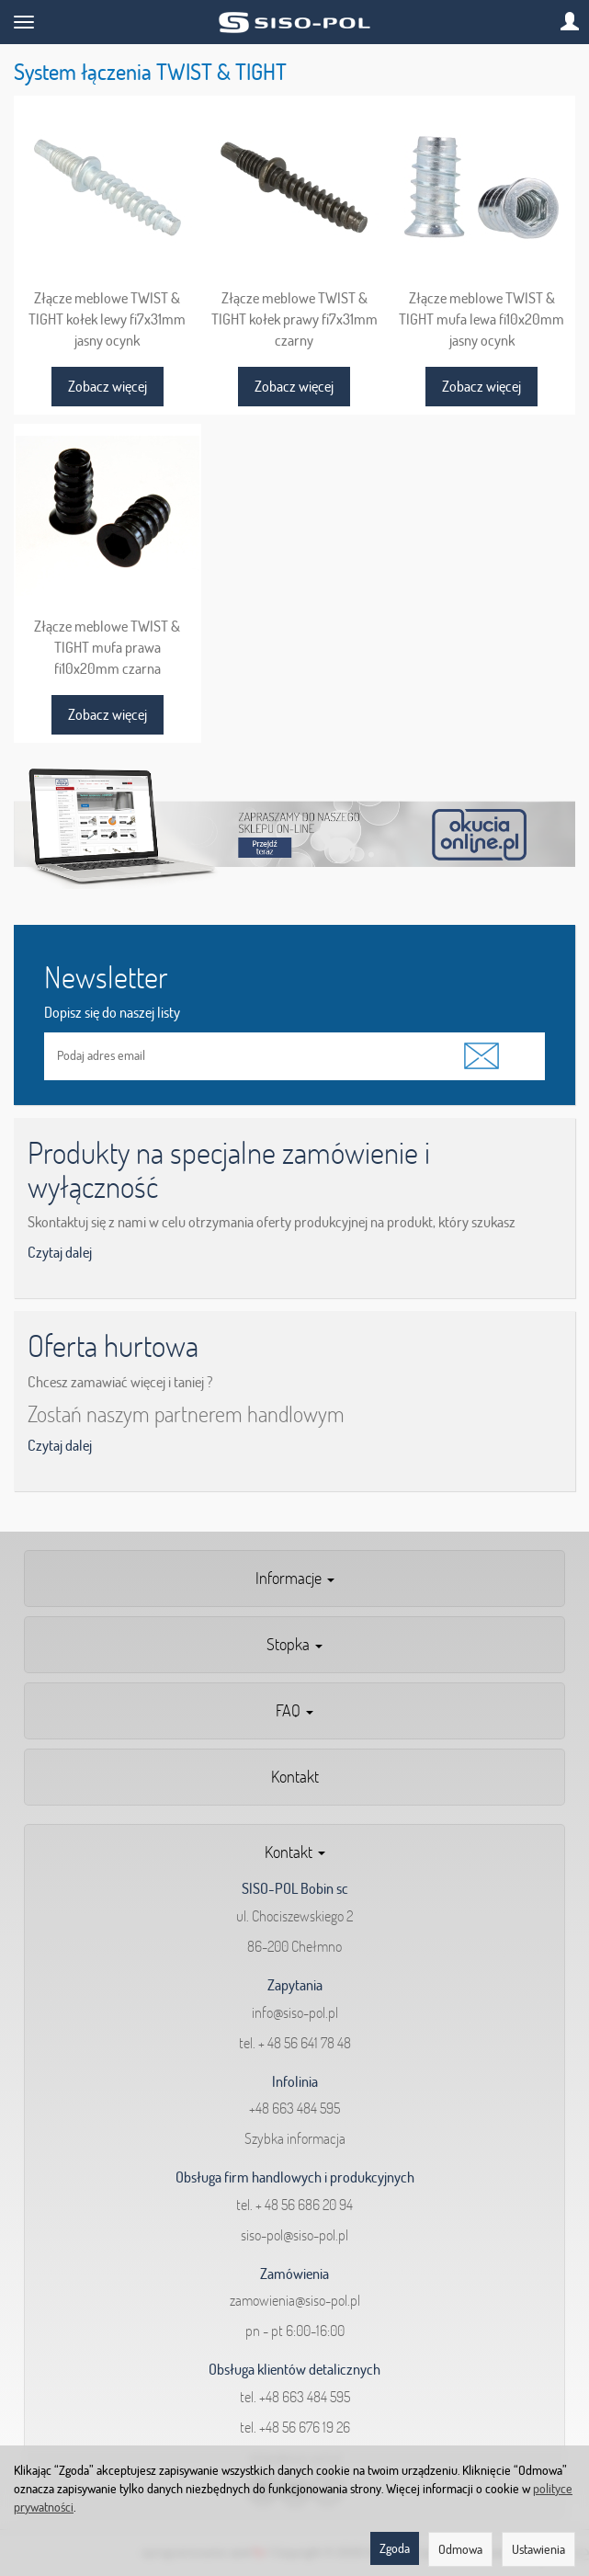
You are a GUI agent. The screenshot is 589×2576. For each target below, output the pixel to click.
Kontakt (295, 1776)
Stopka (294, 1644)
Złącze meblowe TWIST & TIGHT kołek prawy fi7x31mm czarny (294, 318)
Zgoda (394, 2548)
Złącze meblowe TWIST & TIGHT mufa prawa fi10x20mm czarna (107, 647)
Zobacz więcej (107, 386)
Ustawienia (538, 2549)
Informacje (294, 1578)
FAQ (294, 1710)
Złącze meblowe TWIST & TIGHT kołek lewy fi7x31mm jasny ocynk (107, 318)
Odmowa (460, 2549)
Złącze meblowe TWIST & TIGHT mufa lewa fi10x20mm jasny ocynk (481, 318)
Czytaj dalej (60, 1252)
